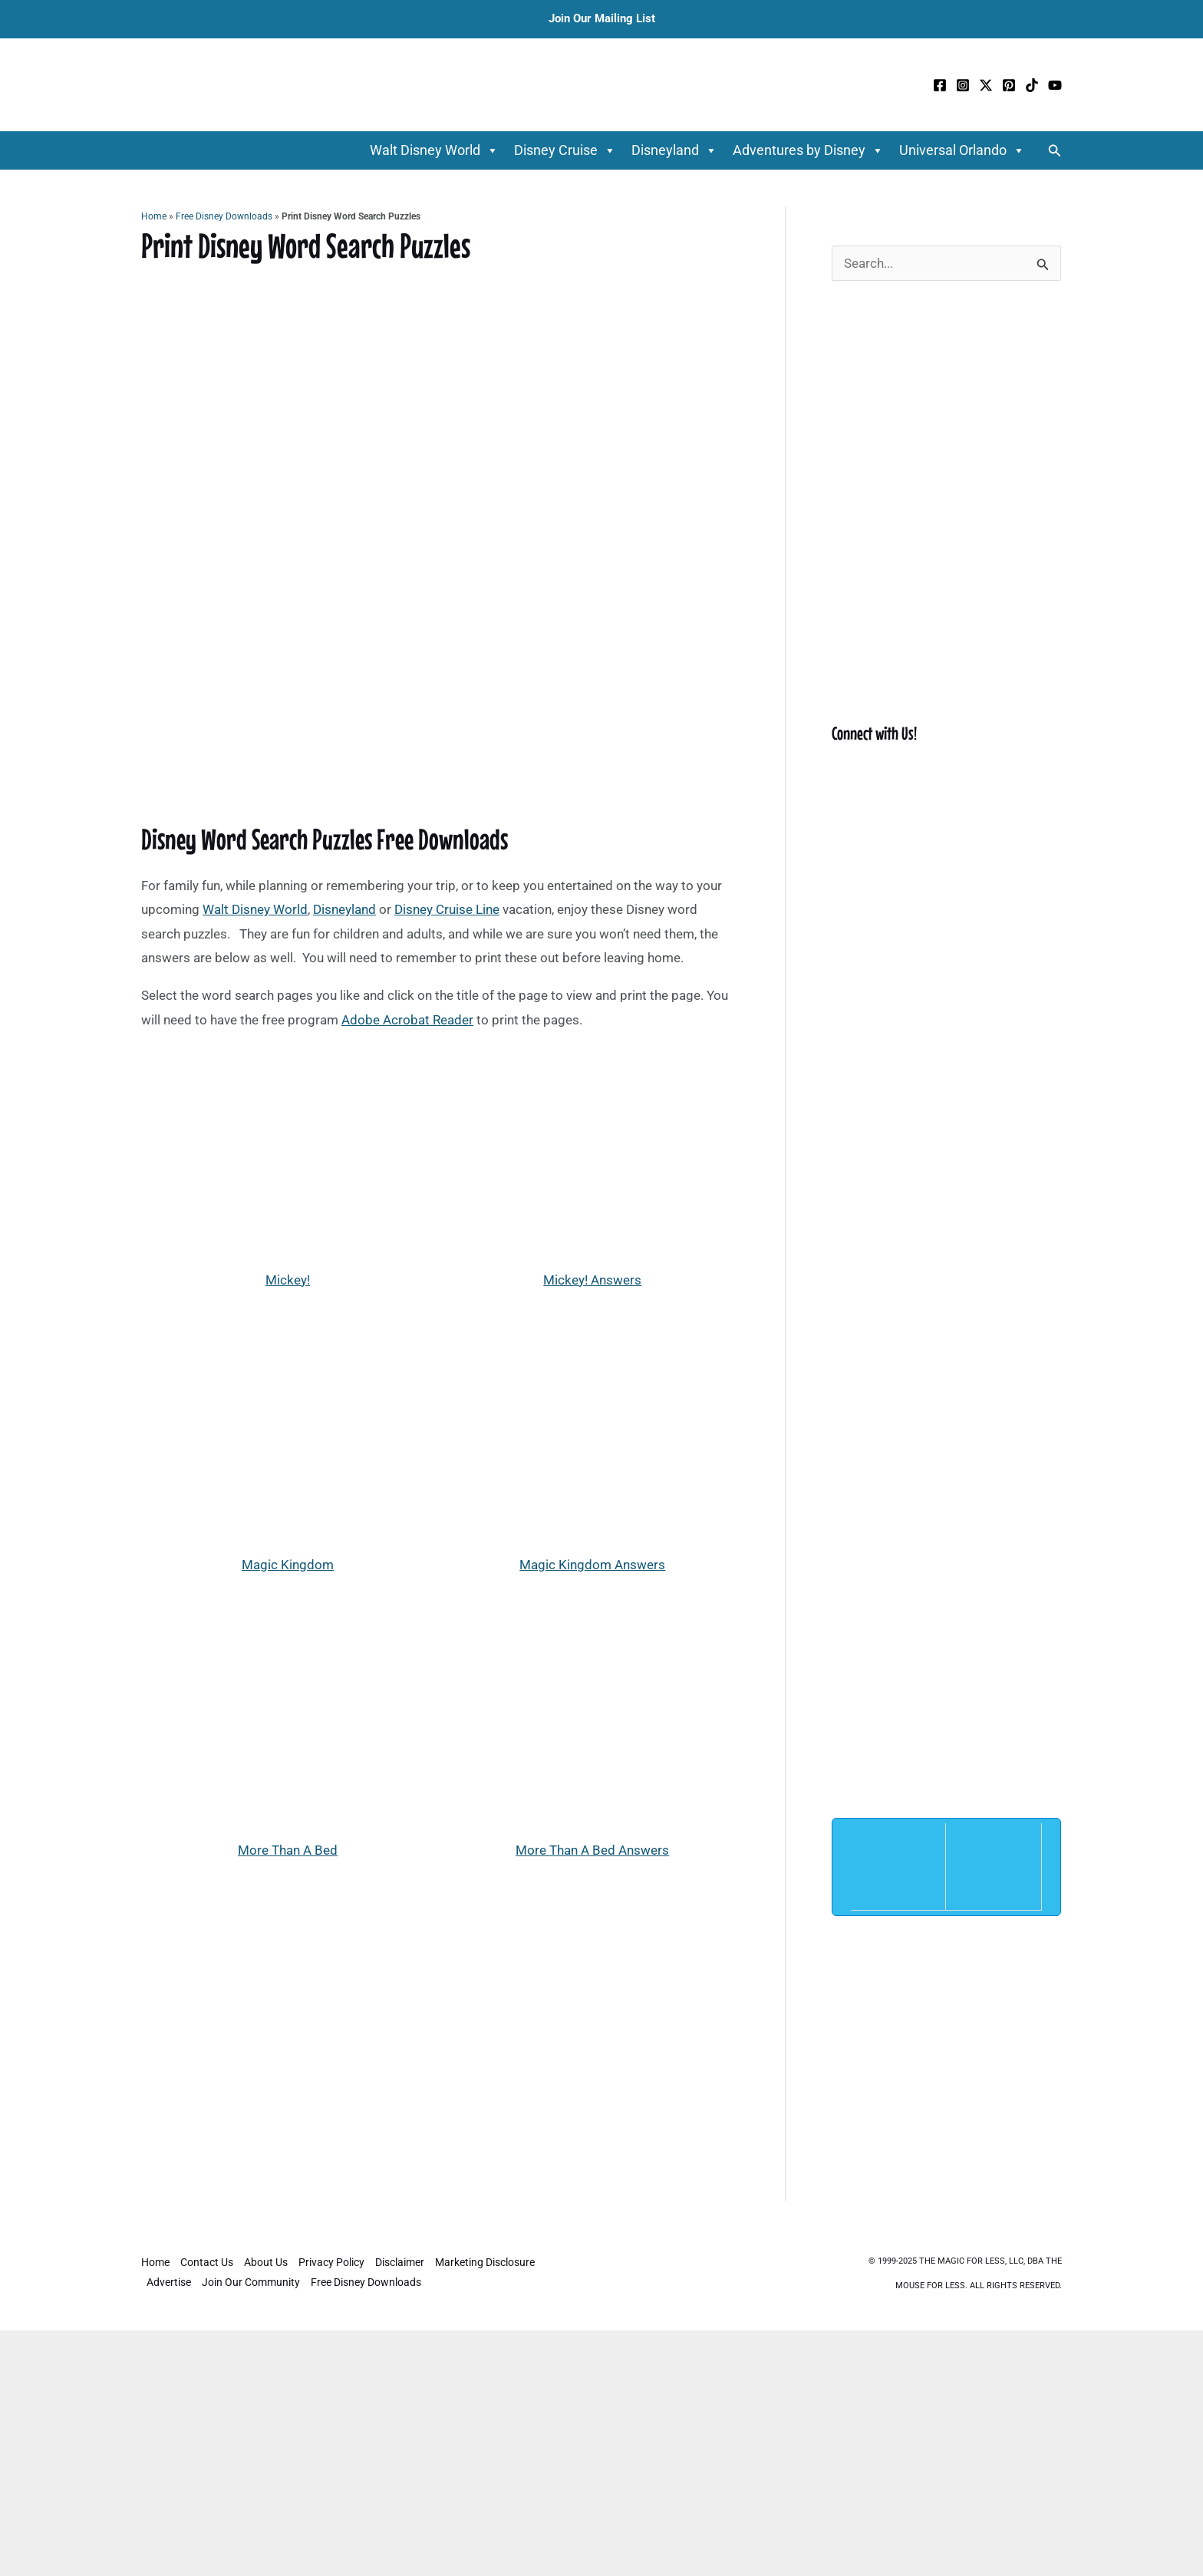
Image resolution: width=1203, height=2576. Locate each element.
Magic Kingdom (288, 1564)
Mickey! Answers (592, 1280)
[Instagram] (963, 85)
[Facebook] (940, 85)
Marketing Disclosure (485, 2262)
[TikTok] (1032, 85)
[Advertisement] (440, 2034)
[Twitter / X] (986, 85)
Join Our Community (251, 2282)
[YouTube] (1055, 85)
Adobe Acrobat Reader (407, 1019)
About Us (266, 2262)
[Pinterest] (1009, 85)
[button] (1055, 150)
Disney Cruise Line (446, 909)
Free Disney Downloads (224, 216)
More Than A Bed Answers (592, 1850)
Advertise (169, 2282)
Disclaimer (399, 2262)
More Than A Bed (288, 1850)
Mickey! (287, 1280)
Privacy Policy (331, 2262)
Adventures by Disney (808, 150)
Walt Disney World (434, 150)
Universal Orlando (962, 150)
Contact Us (206, 2262)
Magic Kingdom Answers (592, 1564)
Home (153, 216)
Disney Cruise (565, 150)
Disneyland (674, 150)
